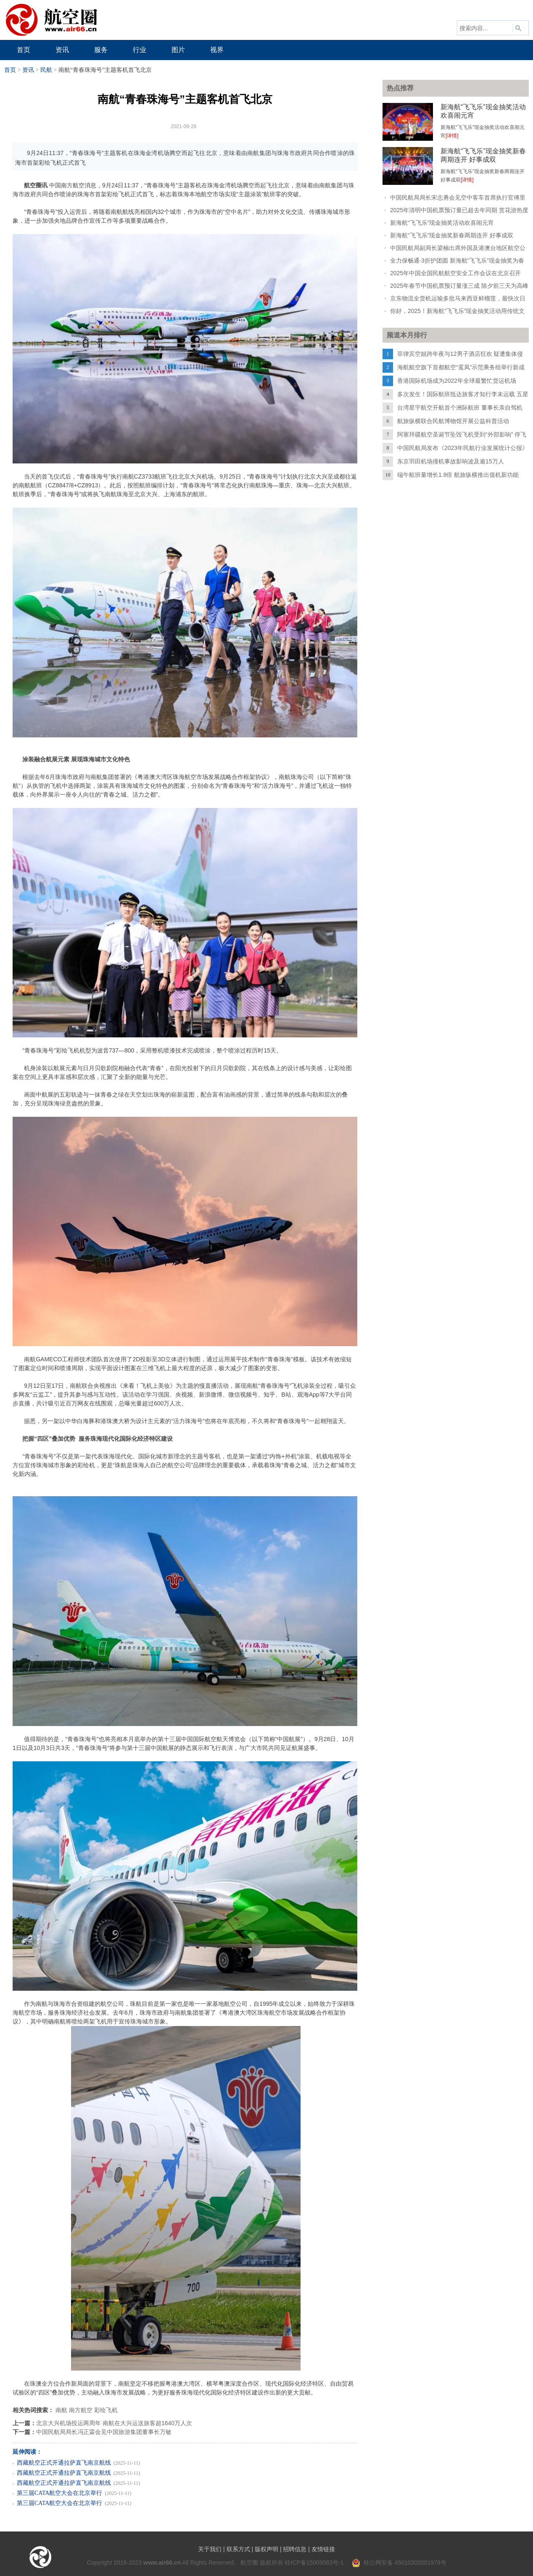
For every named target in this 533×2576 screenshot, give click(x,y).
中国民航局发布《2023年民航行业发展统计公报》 (462, 448)
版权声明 (266, 2549)
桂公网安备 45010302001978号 (399, 2562)
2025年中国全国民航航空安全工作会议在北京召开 (455, 273)
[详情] (452, 136)
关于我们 (210, 2549)
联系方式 (238, 2549)
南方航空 (80, 2410)
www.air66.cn (162, 2562)
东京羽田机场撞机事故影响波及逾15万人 (450, 461)
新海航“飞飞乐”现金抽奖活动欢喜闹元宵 (442, 222)
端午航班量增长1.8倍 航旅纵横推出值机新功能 (458, 474)
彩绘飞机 (106, 2410)
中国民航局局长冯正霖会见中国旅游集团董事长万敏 (104, 2432)
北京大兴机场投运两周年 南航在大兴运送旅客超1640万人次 (114, 2423)
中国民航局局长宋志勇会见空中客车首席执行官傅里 (457, 197)
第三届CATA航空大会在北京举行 (59, 2493)
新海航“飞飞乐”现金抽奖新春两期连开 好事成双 (451, 235)
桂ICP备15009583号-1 (314, 2562)
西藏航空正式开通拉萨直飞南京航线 (64, 2463)
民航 (46, 70)
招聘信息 (294, 2549)
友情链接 (323, 2549)
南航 (61, 2410)
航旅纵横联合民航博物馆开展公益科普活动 (453, 421)
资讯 (28, 70)
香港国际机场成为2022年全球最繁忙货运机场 (456, 380)
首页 (10, 70)
